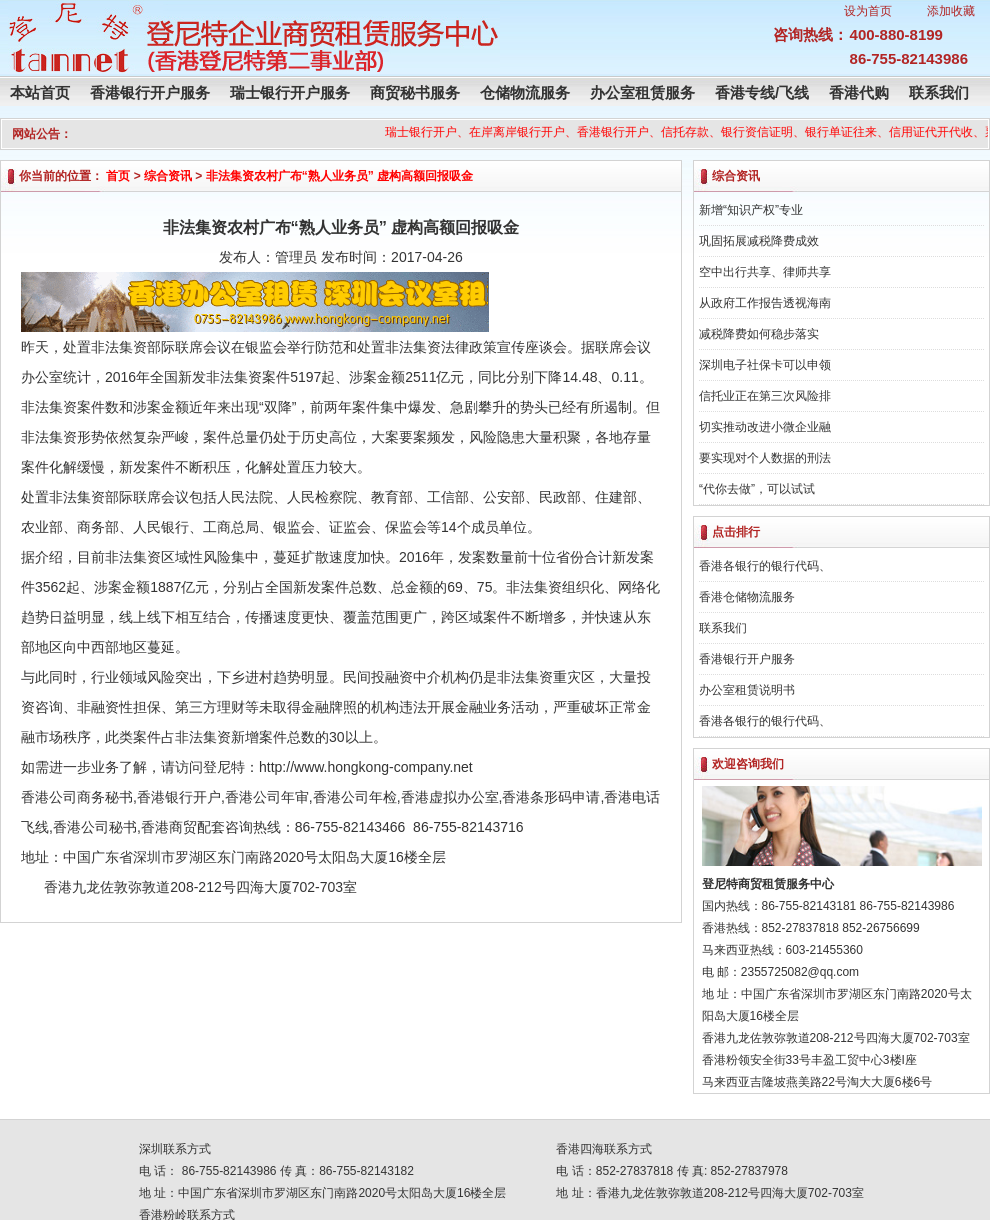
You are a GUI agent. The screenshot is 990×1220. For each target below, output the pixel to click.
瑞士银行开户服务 (290, 92)
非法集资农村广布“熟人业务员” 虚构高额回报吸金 (339, 176)
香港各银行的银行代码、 (765, 566)
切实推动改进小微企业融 (765, 427)
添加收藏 (951, 11)
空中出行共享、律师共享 (765, 272)
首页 (118, 176)
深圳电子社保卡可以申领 (765, 365)
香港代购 (859, 92)
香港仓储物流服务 (747, 597)
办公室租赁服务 (642, 92)
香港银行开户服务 (150, 92)
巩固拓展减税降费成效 (759, 241)
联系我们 (939, 92)
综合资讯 (168, 176)
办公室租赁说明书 (747, 690)
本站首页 (40, 92)
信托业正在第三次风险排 (765, 396)
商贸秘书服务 (415, 92)
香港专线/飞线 (762, 92)
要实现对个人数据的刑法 (765, 458)
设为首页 (868, 11)
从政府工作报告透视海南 (765, 303)
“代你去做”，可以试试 (757, 489)
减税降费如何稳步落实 (759, 334)
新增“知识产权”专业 (751, 210)
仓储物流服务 (525, 92)
